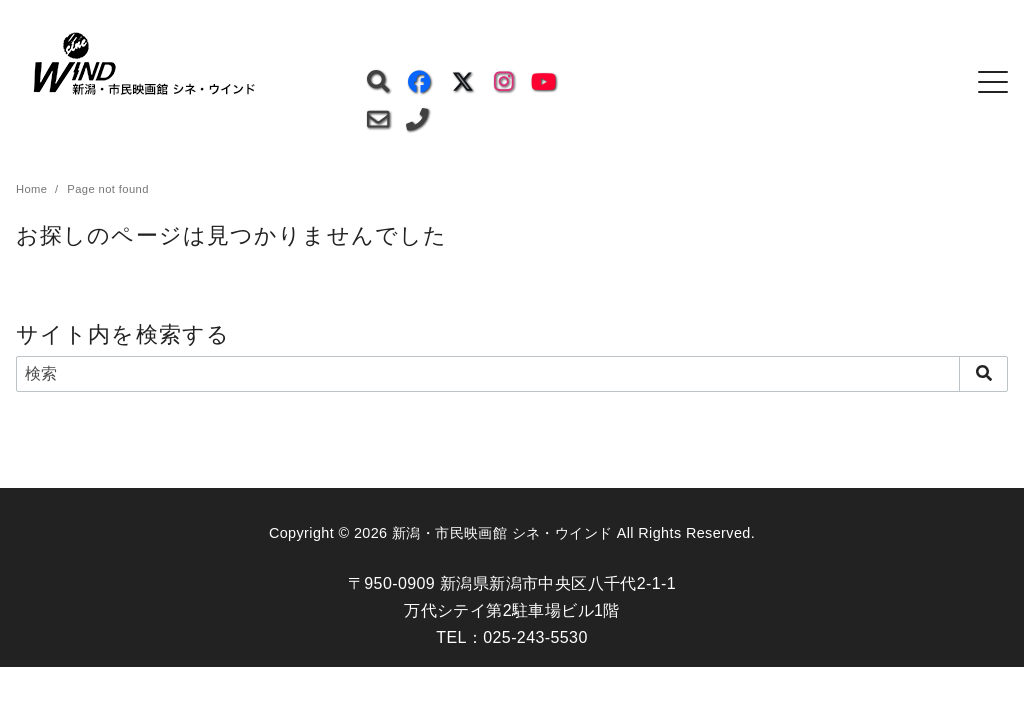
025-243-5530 (535, 637)
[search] (983, 374)
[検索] (512, 374)
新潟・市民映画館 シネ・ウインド (502, 533)
